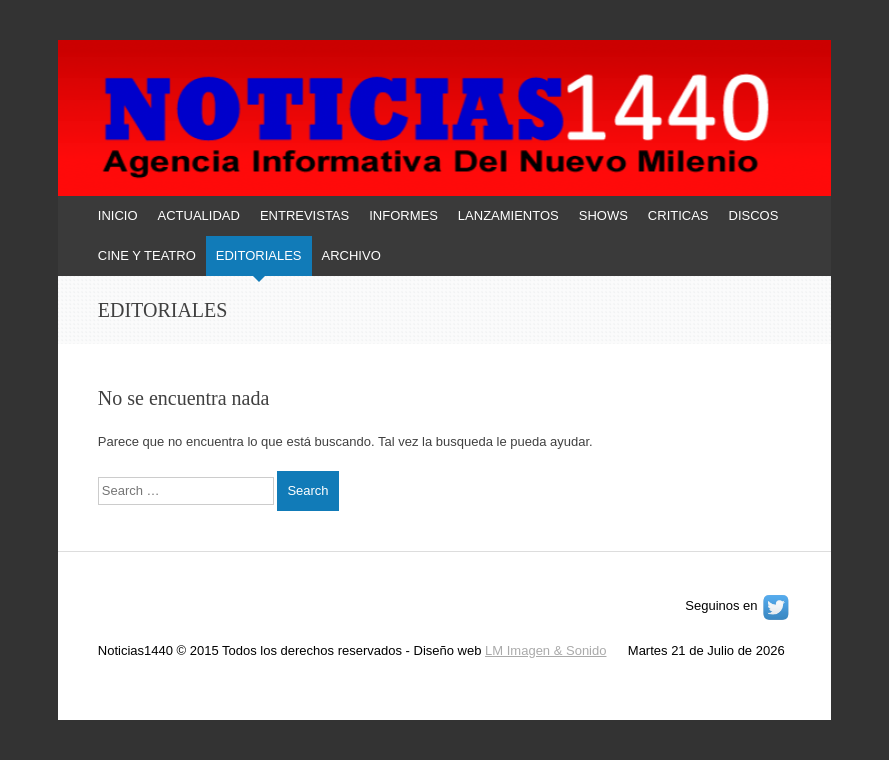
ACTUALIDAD (199, 215)
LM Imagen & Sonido (545, 650)
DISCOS (754, 215)
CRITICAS (678, 215)
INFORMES (403, 215)
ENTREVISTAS (304, 215)
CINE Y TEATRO (147, 255)
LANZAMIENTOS (508, 215)
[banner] (444, 158)
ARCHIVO (351, 255)
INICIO (118, 215)
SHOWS (603, 215)
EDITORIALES (259, 255)
